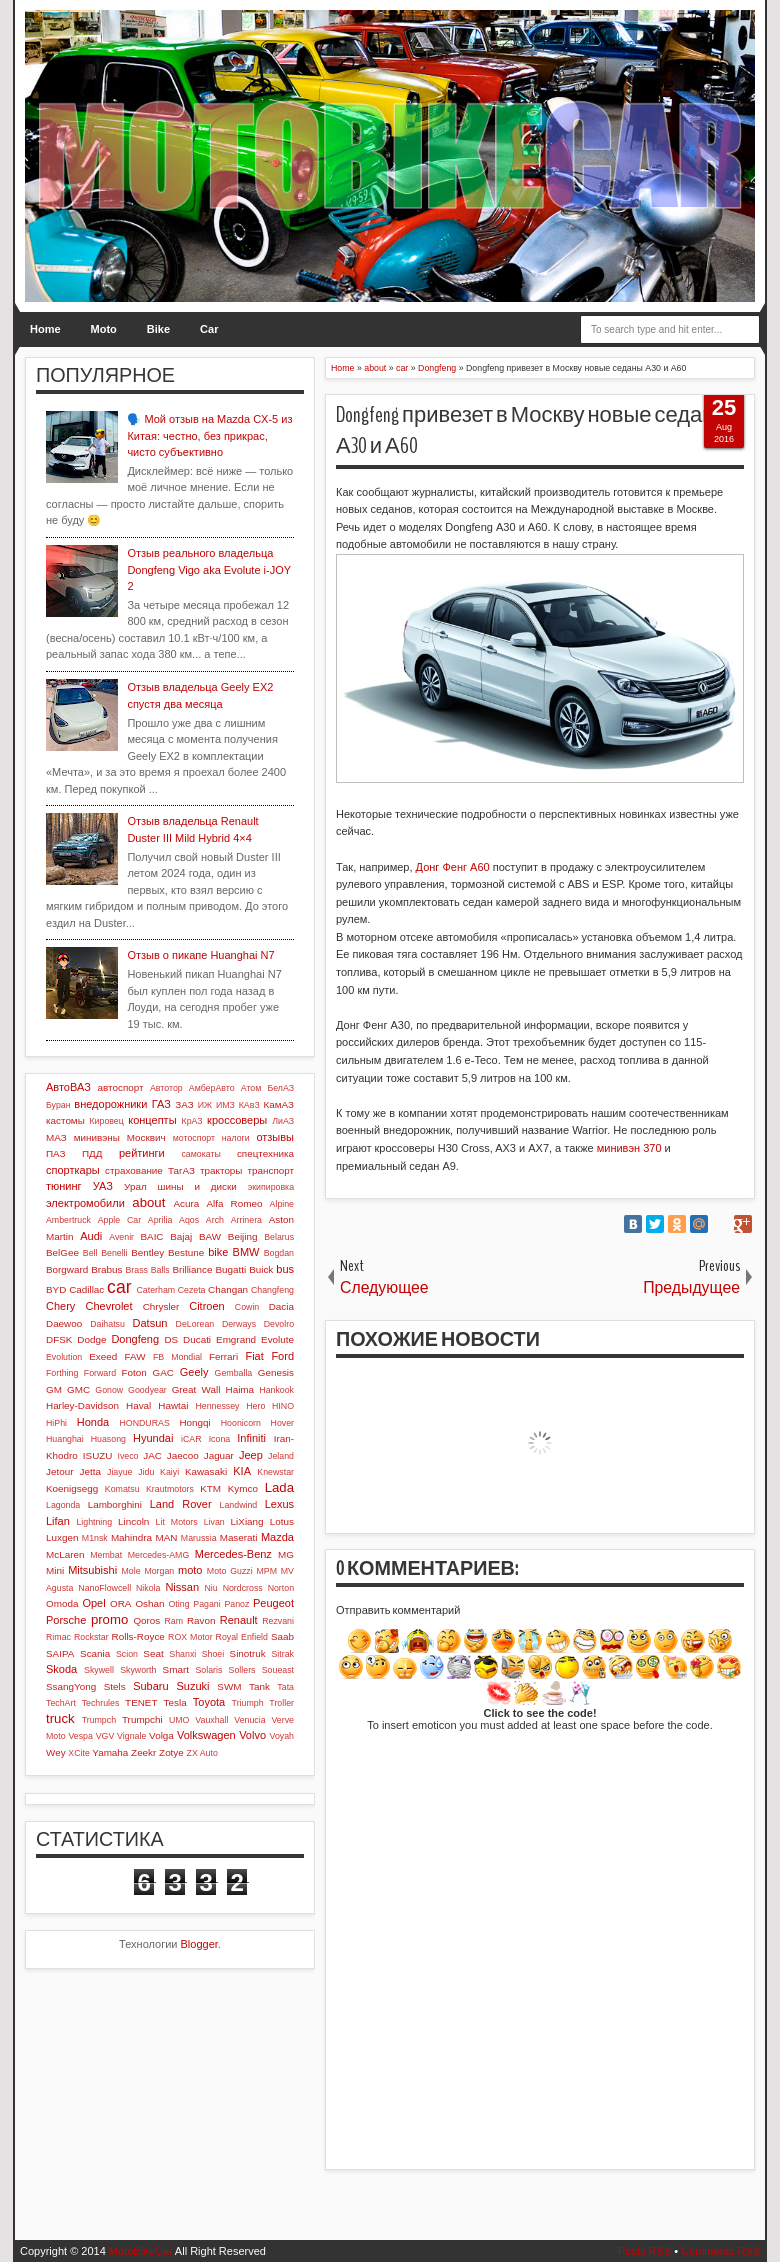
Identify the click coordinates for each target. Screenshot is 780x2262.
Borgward (67, 1269)
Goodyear (147, 1390)
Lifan (58, 1521)
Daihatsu (107, 1324)
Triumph (248, 1703)
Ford (282, 1356)
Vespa (80, 1736)
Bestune (186, 1252)
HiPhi (56, 1423)
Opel (93, 1603)
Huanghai (65, 1439)
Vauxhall (211, 1720)
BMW (246, 1252)
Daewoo (64, 1323)
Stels (115, 1686)
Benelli (114, 1253)
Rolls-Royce (138, 1636)
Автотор (166, 1088)
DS (171, 1339)
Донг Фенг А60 (453, 867)
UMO (179, 1720)
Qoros (146, 1620)
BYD (56, 1289)
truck (60, 1718)
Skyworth (138, 1670)
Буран (58, 1105)
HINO (283, 1406)
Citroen (206, 1306)
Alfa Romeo (234, 1203)
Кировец (106, 1121)
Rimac (58, 1637)
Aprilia (160, 1220)
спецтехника (265, 1153)
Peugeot (273, 1603)
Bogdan (279, 1253)
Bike (158, 329)
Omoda (62, 1603)
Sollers (242, 1670)
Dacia (281, 1306)
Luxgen (62, 1537)
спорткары (73, 1170)
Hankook (276, 1390)
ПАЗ (56, 1153)
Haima (240, 1389)
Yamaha (110, 1752)
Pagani (206, 1604)
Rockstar (91, 1637)
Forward (100, 1373)
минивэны (97, 1137)
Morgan (159, 1571)
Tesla (175, 1702)
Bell (90, 1253)
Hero (255, 1406)
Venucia (249, 1720)
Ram (174, 1621)
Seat (153, 1653)
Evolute (277, 1339)
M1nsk (95, 1538)
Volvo (252, 1735)
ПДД (92, 1153)
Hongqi (194, 1422)
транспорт (270, 1170)
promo (109, 1619)
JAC (152, 1455)
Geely (194, 1372)
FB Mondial (177, 1357)
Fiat (254, 1356)
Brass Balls (148, 1270)
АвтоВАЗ (68, 1087)
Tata (285, 1687)
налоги (236, 1138)
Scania (95, 1653)
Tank (259, 1686)
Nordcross (243, 1588)
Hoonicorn (241, 1423)
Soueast (278, 1670)
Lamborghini (115, 1504)
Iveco (127, 1456)
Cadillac (86, 1289)
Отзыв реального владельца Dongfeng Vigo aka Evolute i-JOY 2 (208, 569)
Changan (228, 1289)
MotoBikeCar (141, 2251)
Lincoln (133, 1521)
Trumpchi (142, 1719)
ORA (120, 1603)
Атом (251, 1088)
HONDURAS (144, 1423)
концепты (152, 1120)
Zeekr (143, 1752)
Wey (56, 1752)
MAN (166, 1537)
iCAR (191, 1439)
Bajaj (181, 1236)
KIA (242, 1471)
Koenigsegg (72, 1488)
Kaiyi (169, 1472)
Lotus (282, 1521)
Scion (127, 1654)
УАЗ (103, 1186)
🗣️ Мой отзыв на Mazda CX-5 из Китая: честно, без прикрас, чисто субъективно (209, 435)
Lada (279, 1487)
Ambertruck (68, 1220)
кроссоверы (237, 1120)
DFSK (59, 1339)
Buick (261, 1269)
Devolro (279, 1324)
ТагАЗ (181, 1170)
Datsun (150, 1323)
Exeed (103, 1356)
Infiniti (251, 1438)
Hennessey (217, 1406)
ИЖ (205, 1105)
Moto (104, 329)
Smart (176, 1669)
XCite (79, 1753)
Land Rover (181, 1504)
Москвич (146, 1137)
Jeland (281, 1456)
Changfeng (272, 1290)
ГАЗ (161, 1104)
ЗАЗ (184, 1104)
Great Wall (196, 1389)
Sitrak (282, 1654)
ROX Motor (190, 1637)
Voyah (282, 1736)
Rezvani (278, 1621)
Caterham (156, 1290)
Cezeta (192, 1290)
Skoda (61, 1669)
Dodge (91, 1339)
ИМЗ (225, 1105)
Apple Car (119, 1220)
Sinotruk (248, 1653)
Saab (282, 1636)
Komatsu (122, 1489)
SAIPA (60, 1653)
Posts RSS (644, 2251)
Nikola (148, 1588)
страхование (134, 1170)
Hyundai (153, 1438)
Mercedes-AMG (159, 1555)
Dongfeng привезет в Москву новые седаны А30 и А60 (533, 430)
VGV (105, 1736)
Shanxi (182, 1654)
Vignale (131, 1736)
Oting (179, 1604)
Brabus (106, 1269)
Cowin (247, 1307)
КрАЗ (192, 1121)
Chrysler (161, 1306)
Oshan (149, 1603)
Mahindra (131, 1537)
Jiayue (119, 1472)
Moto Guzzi (230, 1571)
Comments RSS (720, 2251)
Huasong (108, 1439)
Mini (55, 1570)
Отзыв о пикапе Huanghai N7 (200, 955)
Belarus (279, 1237)
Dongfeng (135, 1339)
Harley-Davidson (82, 1405)
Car (209, 329)
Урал (135, 1186)
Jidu (146, 1472)
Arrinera (246, 1220)
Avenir (121, 1237)
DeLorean (195, 1324)
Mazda (277, 1537)
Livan (214, 1522)
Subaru (150, 1686)
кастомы (65, 1120)
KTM (210, 1488)
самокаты (200, 1154)
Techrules (101, 1703)
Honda (93, 1422)
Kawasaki (206, 1471)
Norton (281, 1588)
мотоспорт (194, 1138)
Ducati (197, 1339)
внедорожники (110, 1104)
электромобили (85, 1203)
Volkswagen (206, 1735)
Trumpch (99, 1720)
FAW (135, 1356)
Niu (211, 1588)
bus (285, 1269)
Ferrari (223, 1356)
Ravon (201, 1620)
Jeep (251, 1455)
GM (54, 1389)
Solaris (208, 1670)
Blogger (199, 1944)
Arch (215, 1220)
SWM (229, 1686)
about (148, 1202)
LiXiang (247, 1521)
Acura (186, 1203)
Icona (220, 1439)
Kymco (243, 1488)
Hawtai (173, 1405)
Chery (60, 1306)
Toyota (209, 1702)
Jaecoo (183, 1455)
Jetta (90, 1471)
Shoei (213, 1654)
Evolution (64, 1357)
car (119, 1287)
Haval (138, 1405)
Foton (134, 1372)
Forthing (62, 1373)
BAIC (151, 1236)
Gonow (109, 1390)
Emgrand (236, 1339)
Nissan (182, 1587)
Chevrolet (108, 1306)
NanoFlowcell (104, 1588)
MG (286, 1554)
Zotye (171, 1752)
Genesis (276, 1372)
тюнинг (64, 1186)
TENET (141, 1702)
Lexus (279, 1504)
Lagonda (63, 1505)
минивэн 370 (629, 1148)
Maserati (239, 1537)
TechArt (61, 1703)
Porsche (66, 1620)
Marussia (199, 1538)
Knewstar (275, 1472)
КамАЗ (279, 1104)
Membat (106, 1555)
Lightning (94, 1522)
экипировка (271, 1187)
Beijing (243, 1236)
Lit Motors (177, 1522)
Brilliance (192, 1269)
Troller (281, 1703)
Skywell (99, 1670)
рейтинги (142, 1153)
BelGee (62, 1252)
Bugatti (230, 1269)
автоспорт (121, 1087)
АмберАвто (212, 1088)
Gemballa (234, 1373)
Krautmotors (170, 1489)
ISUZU (98, 1455)
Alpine (282, 1204)
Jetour (59, 1471)
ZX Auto (202, 1753)
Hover (282, 1423)
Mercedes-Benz (233, 1554)
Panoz (236, 1604)
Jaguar (219, 1455)
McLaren (65, 1554)
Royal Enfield (242, 1637)
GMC (78, 1389)
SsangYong (71, 1686)
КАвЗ (249, 1105)
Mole (131, 1571)
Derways (239, 1324)
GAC (163, 1372)
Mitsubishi (92, 1570)
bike (218, 1252)
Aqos (189, 1220)
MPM (266, 1571)
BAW (210, 1236)
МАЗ (56, 1137)
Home (45, 329)
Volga (161, 1735)
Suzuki (192, 1686)
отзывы (275, 1137)
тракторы (221, 1170)
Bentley (147, 1252)
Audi (91, 1236)
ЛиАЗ (283, 1121)
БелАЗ (280, 1088)
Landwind (239, 1505)
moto (190, 1570)
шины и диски (197, 1186)
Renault (239, 1620)
